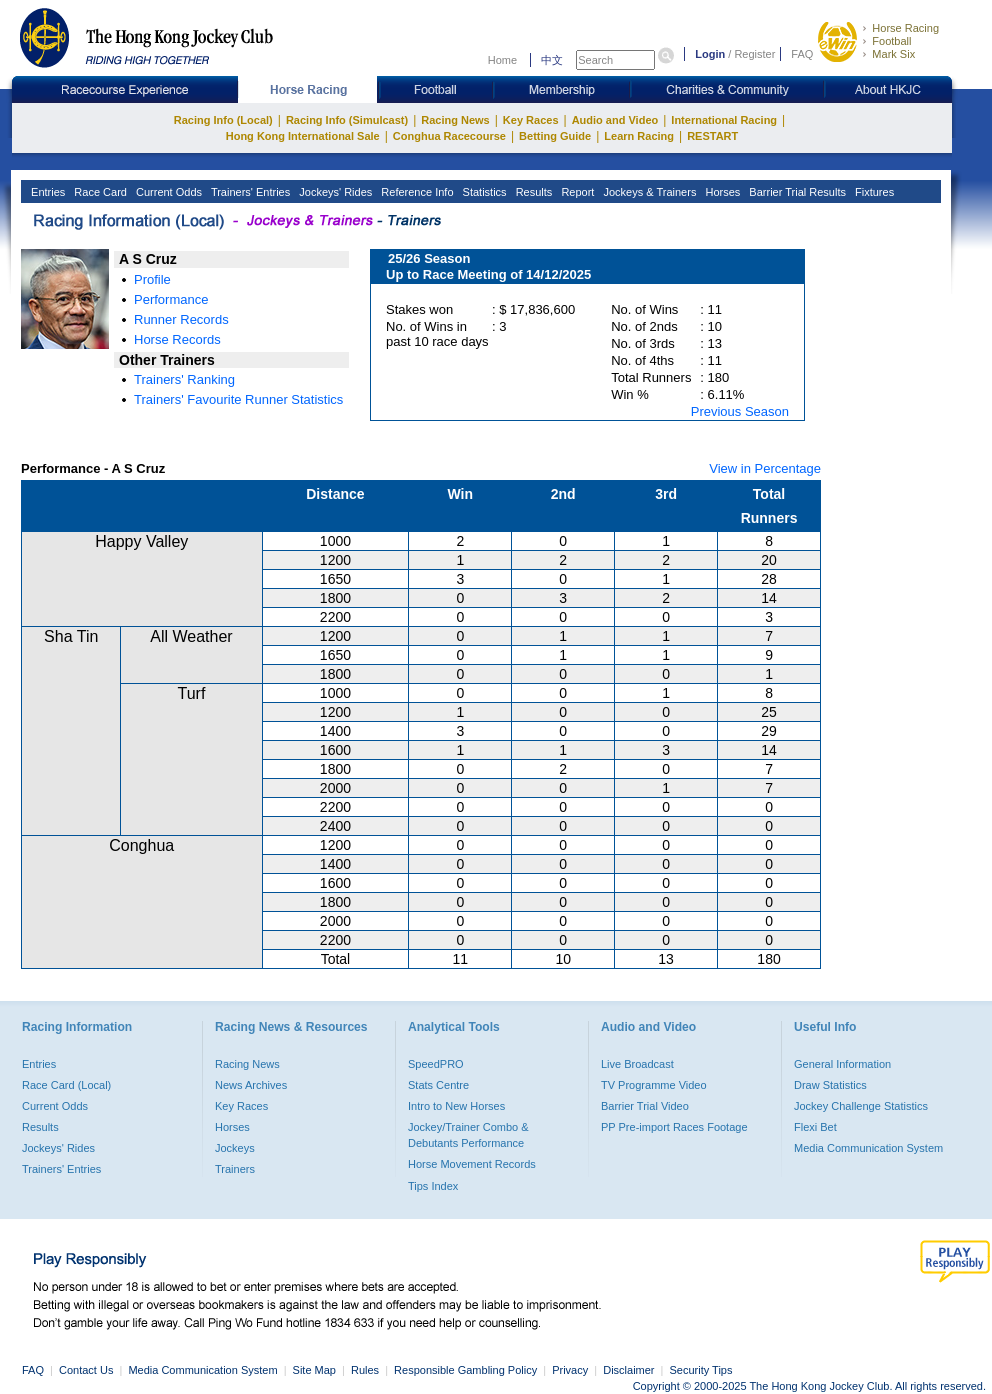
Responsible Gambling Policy (465, 1370)
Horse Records (177, 339)
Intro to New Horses (456, 1106)
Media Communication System (868, 1148)
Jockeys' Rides (334, 192)
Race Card (99, 192)
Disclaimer (628, 1370)
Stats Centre (438, 1085)
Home (502, 60)
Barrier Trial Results (796, 192)
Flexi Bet (815, 1127)
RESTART (712, 136)
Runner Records (181, 319)
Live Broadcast (637, 1064)
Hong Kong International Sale (303, 136)
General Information (842, 1064)
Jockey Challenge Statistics (861, 1106)
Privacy (570, 1370)
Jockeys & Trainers (648, 192)
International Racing (724, 120)
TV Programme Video (654, 1085)
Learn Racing (639, 136)
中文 (552, 60)
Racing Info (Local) (223, 120)
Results (533, 192)
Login (710, 54)
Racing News (455, 120)
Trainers (235, 1169)
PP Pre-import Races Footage (674, 1127)
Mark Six (893, 54)
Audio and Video (615, 120)
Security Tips (701, 1370)
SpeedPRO (436, 1064)
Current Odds (167, 192)
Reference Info (415, 192)
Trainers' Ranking (184, 379)
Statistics (483, 192)
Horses (721, 192)
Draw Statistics (830, 1085)
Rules (366, 1370)
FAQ (802, 54)
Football (891, 41)
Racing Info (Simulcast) (347, 120)
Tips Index (433, 1186)
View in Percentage (765, 468)
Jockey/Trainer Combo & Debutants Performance (468, 1135)
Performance (171, 299)
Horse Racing (905, 28)
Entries (46, 192)
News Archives (251, 1085)
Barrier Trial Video (645, 1106)
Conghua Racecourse (449, 136)
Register (754, 54)
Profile (152, 279)
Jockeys (235, 1148)
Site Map (314, 1370)
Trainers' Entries (249, 192)
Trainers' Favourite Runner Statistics (238, 399)
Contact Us (86, 1370)
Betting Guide (555, 136)
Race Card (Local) (66, 1085)
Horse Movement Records (472, 1164)
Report (576, 192)
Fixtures (873, 192)
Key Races (531, 120)
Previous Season (740, 411)
